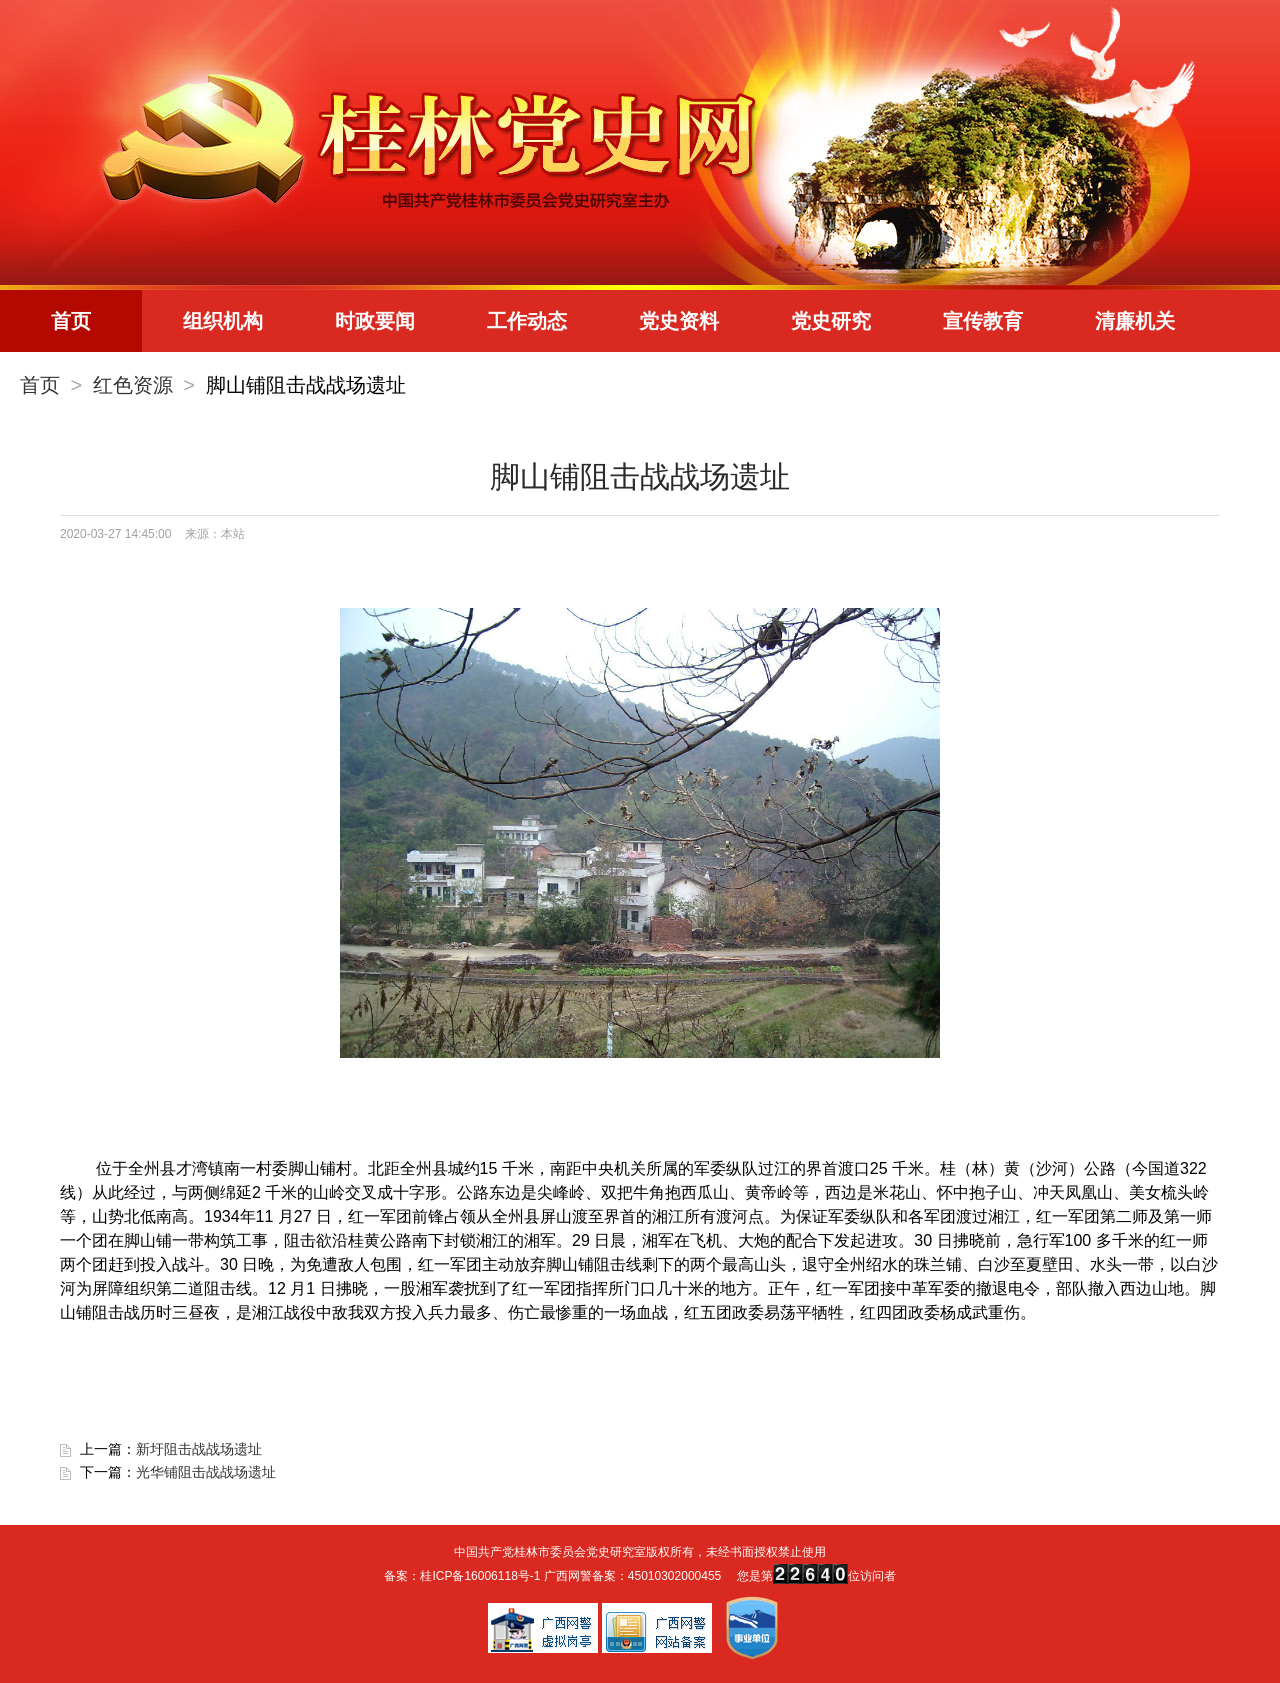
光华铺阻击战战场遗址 (206, 1472)
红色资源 (133, 385)
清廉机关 (1135, 321)
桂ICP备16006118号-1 (480, 1576)
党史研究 (831, 321)
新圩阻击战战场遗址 (199, 1449)
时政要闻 (375, 321)
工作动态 (527, 321)
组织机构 (223, 321)
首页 (71, 321)
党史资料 (679, 321)
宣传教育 (983, 321)
